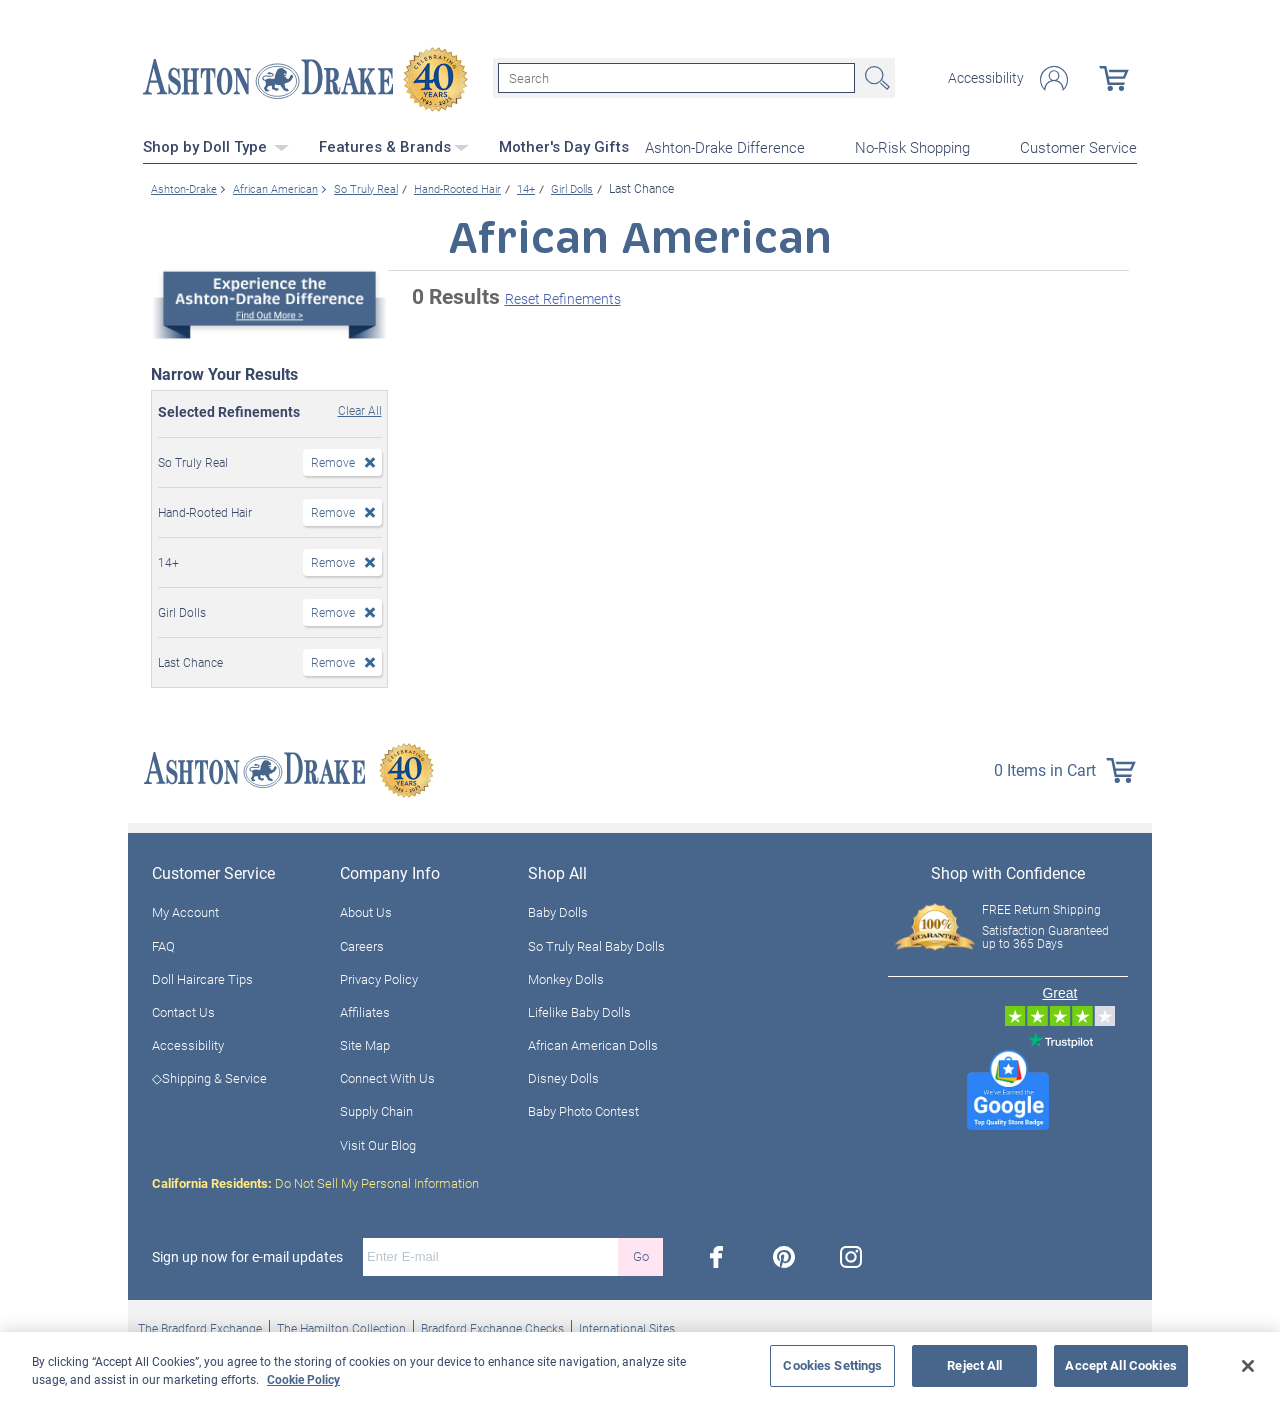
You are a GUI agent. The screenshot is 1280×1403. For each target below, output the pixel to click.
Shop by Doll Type (216, 145)
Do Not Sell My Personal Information (315, 1181)
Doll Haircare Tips (202, 977)
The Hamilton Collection (341, 1326)
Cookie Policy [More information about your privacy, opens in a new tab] (303, 1379)
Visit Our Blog (378, 1143)
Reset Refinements (563, 297)
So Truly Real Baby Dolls (596, 944)
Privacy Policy (379, 977)
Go (641, 1255)
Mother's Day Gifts (564, 145)
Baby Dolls (558, 911)
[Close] (1248, 1366)
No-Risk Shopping (912, 146)
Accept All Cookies (1120, 1365)
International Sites (627, 1326)
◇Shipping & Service (209, 1077)
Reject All (974, 1365)
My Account (185, 911)
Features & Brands (394, 145)
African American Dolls (593, 1043)
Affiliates (365, 1010)
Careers (362, 944)
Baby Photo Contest (583, 1110)
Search (875, 78)
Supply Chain (376, 1110)
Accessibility (986, 78)
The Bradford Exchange (200, 1326)
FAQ (163, 944)
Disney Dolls (563, 1077)
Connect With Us (387, 1077)
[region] (640, 1367)
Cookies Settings (832, 1365)
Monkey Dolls (566, 977)
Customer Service (1078, 146)
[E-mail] (490, 1255)
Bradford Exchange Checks (492, 1326)
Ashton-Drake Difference (725, 146)
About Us (366, 911)
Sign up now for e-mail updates (247, 1255)
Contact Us (183, 1010)
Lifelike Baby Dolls (579, 1010)
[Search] (676, 78)
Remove (333, 460)
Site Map (365, 1043)
